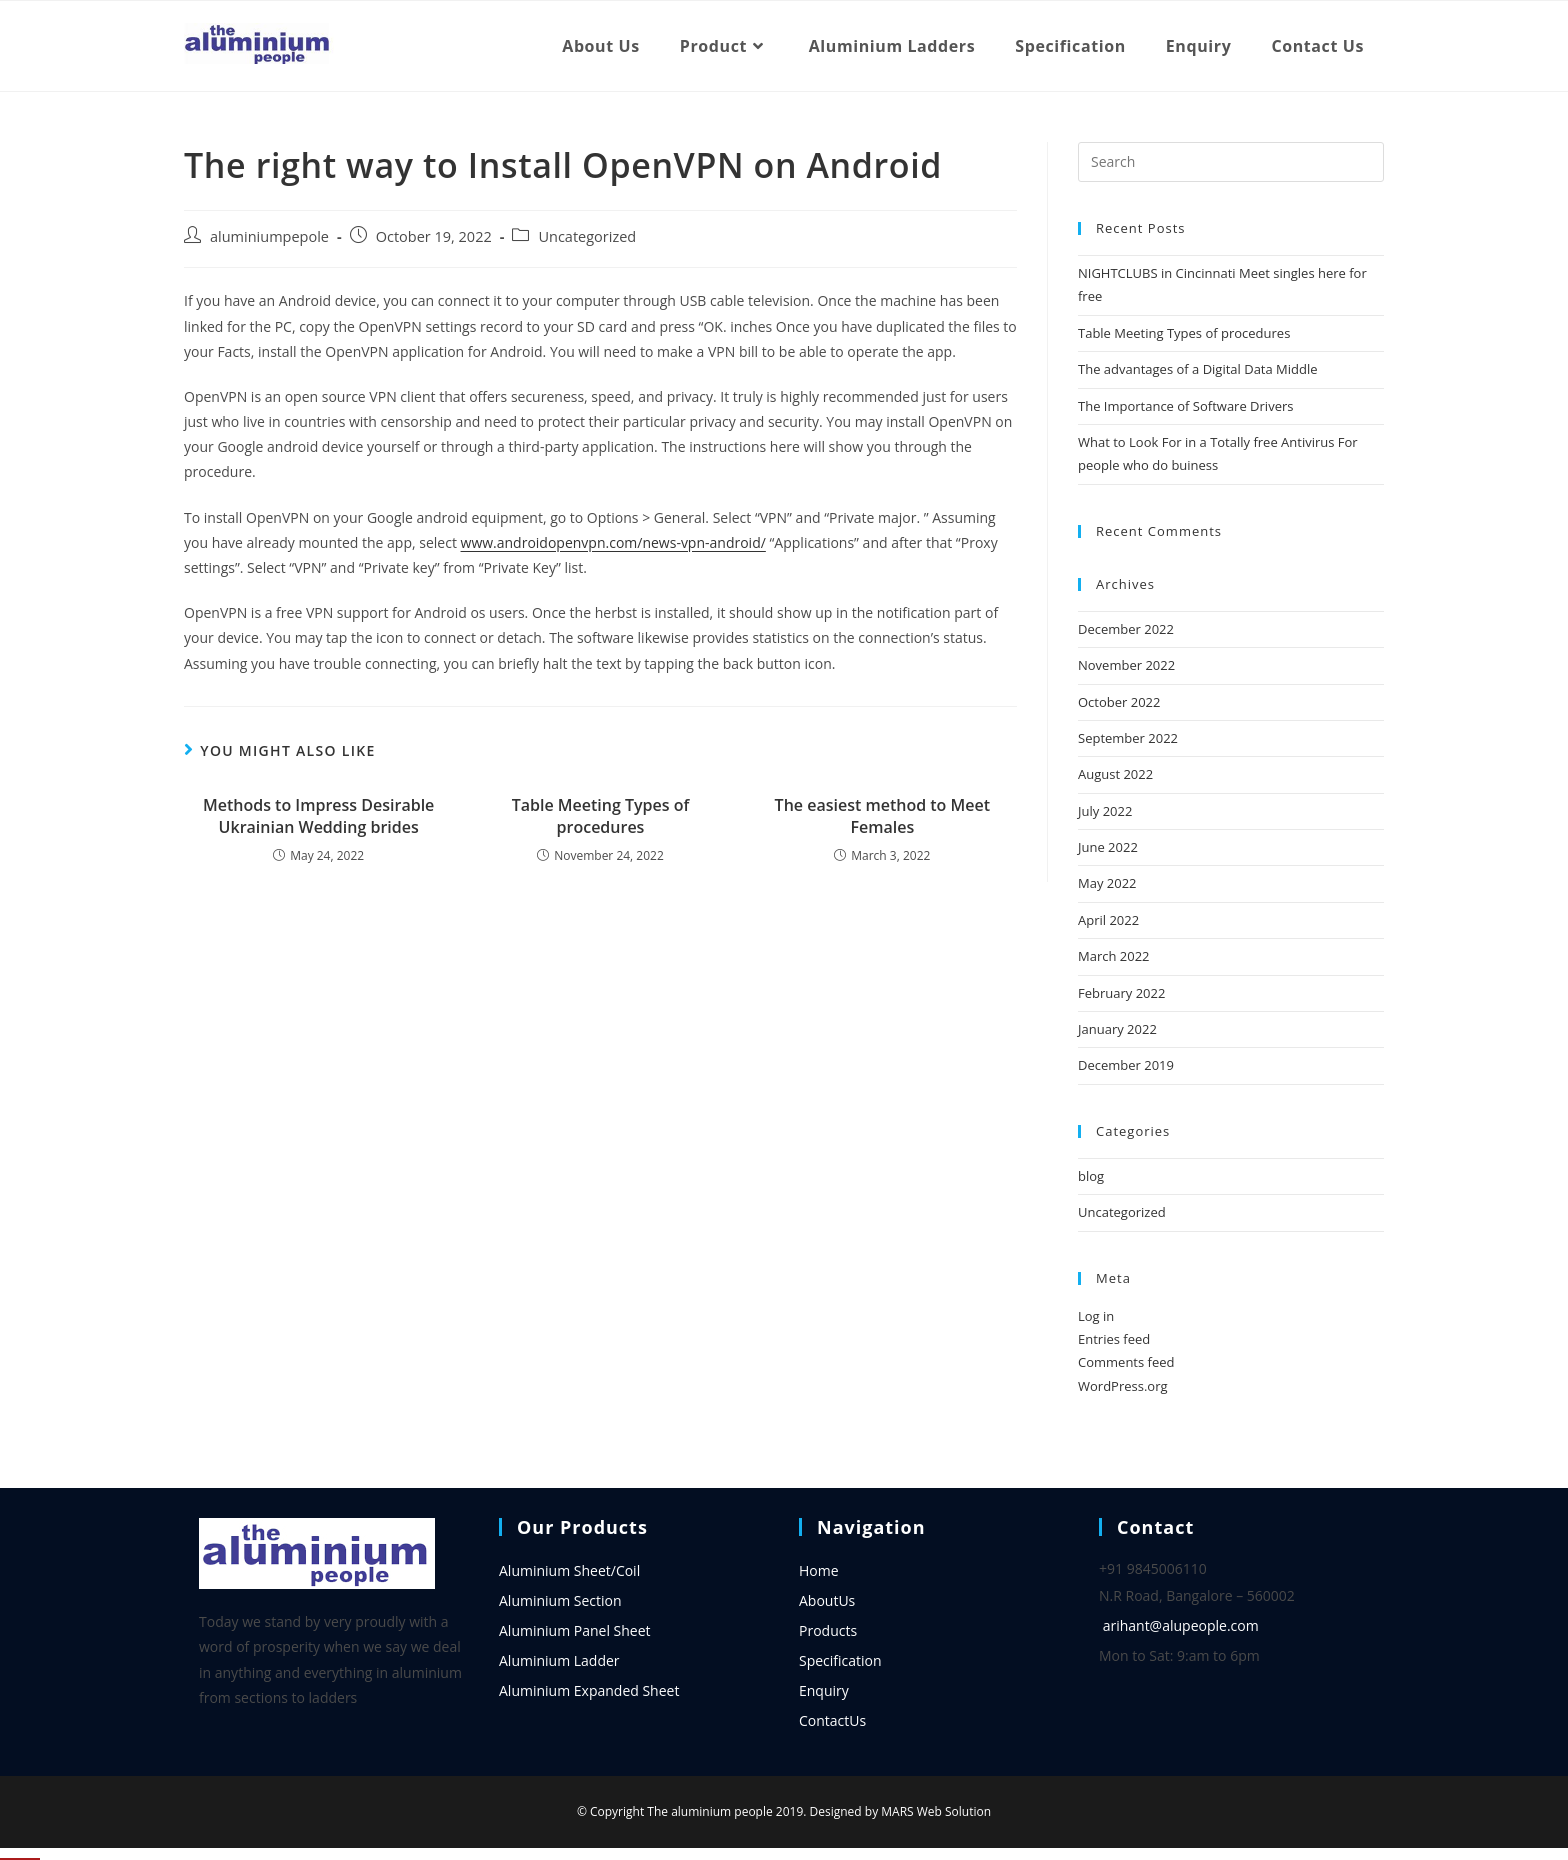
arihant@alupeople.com (1181, 1625)
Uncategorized (587, 236)
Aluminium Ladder (559, 1660)
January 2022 (1117, 1029)
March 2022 (1114, 956)
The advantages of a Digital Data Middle (1198, 369)
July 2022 (1105, 811)
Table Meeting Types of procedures (601, 816)
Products (828, 1630)
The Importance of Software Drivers (1185, 406)
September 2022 (1128, 738)
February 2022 (1121, 993)
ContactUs (832, 1720)
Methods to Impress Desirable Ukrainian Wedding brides (318, 816)
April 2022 (1108, 920)
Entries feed (1114, 1339)
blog (1091, 1176)
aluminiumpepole (269, 236)
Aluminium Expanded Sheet (589, 1690)
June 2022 (1108, 847)
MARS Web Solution (936, 1811)
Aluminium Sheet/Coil (569, 1570)
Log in (1096, 1316)
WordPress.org (1123, 1386)
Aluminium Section (560, 1600)
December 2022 (1126, 629)
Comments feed (1126, 1362)
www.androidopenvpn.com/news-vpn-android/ (613, 542)
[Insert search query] (1231, 162)
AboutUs (827, 1600)
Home (819, 1570)
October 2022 (1119, 702)
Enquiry (824, 1690)
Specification (840, 1660)
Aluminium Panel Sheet (575, 1630)
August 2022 (1115, 774)
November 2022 (1126, 665)
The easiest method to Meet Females (882, 816)
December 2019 (1126, 1065)
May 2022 (1107, 883)
